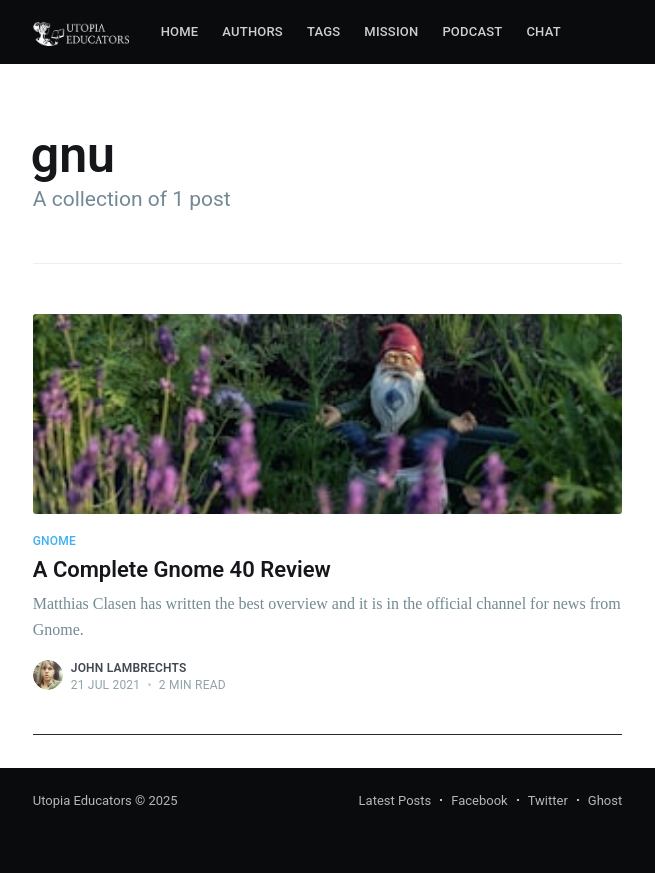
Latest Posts (395, 800)
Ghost (605, 800)
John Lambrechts (129, 668)
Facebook (479, 800)
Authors (252, 31)
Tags (323, 31)
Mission (391, 31)
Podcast (472, 31)
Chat (543, 31)
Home (180, 31)
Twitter (548, 800)
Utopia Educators (82, 800)
